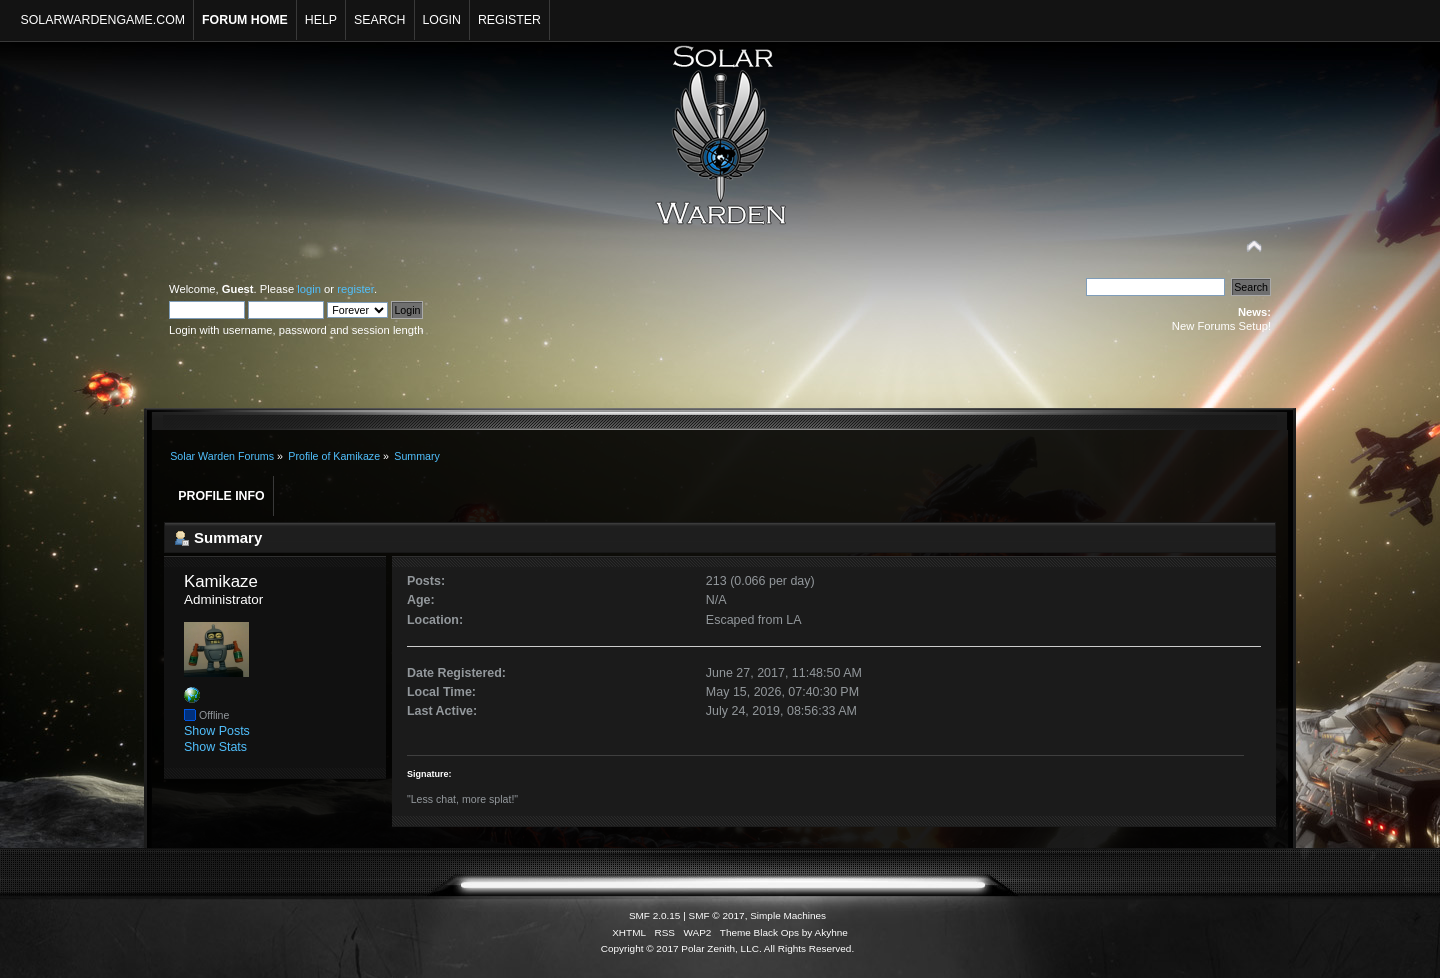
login (309, 289)
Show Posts (217, 731)
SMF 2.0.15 (655, 915)
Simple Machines (788, 915)
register (355, 289)
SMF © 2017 (717, 915)
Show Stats (215, 747)
